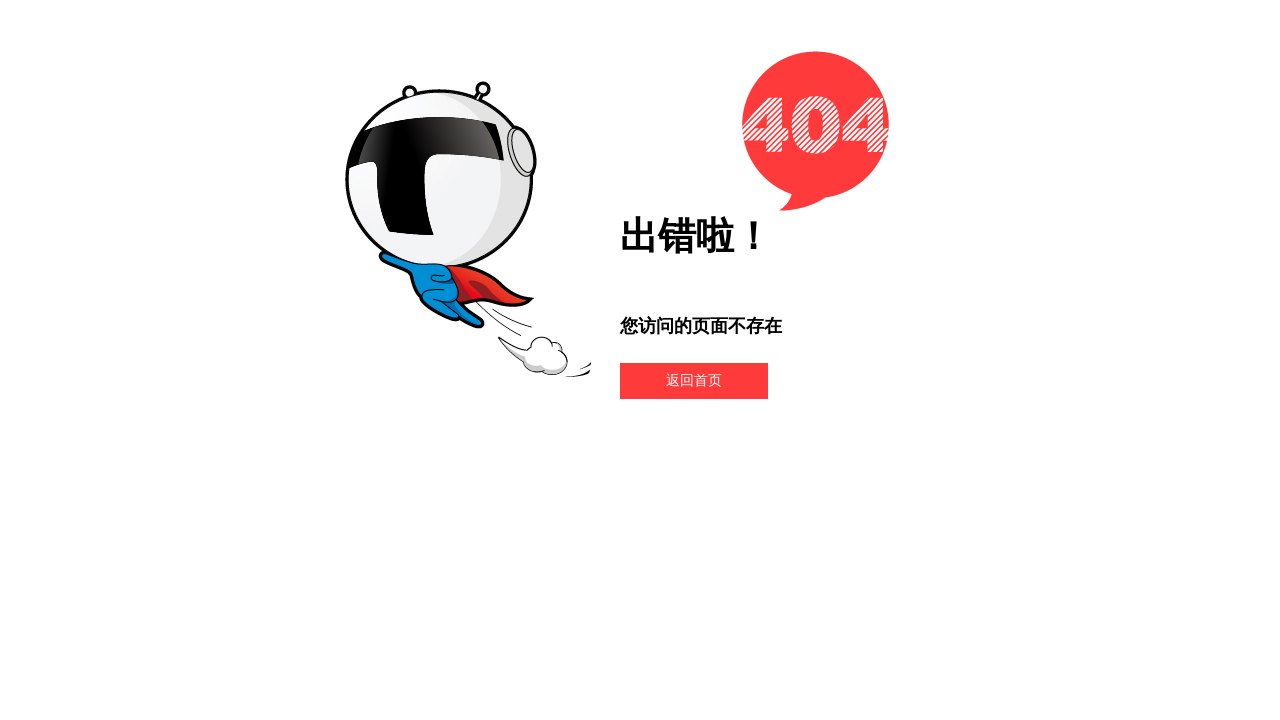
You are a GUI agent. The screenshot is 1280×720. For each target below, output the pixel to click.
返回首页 (694, 380)
